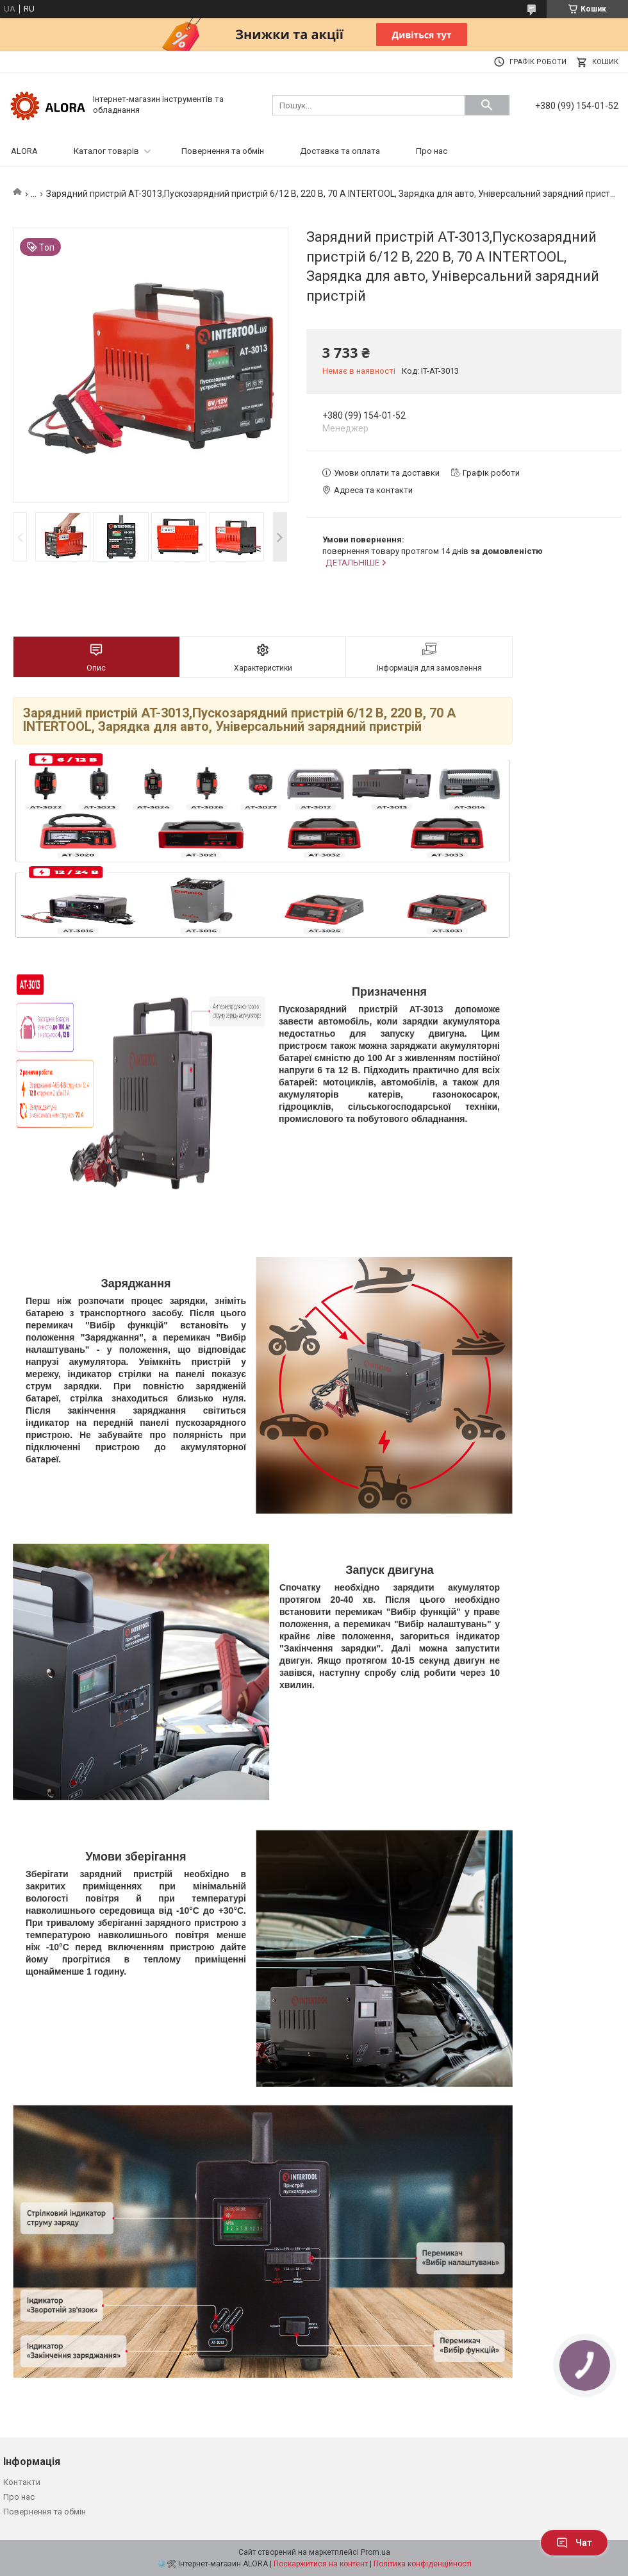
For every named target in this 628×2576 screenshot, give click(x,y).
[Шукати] (487, 105)
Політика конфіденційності (423, 2563)
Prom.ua (375, 2552)
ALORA (24, 151)
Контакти (21, 2482)
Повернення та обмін (222, 151)
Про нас (431, 151)
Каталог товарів (106, 151)
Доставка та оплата (340, 151)
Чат (574, 2542)
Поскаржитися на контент (321, 2563)
